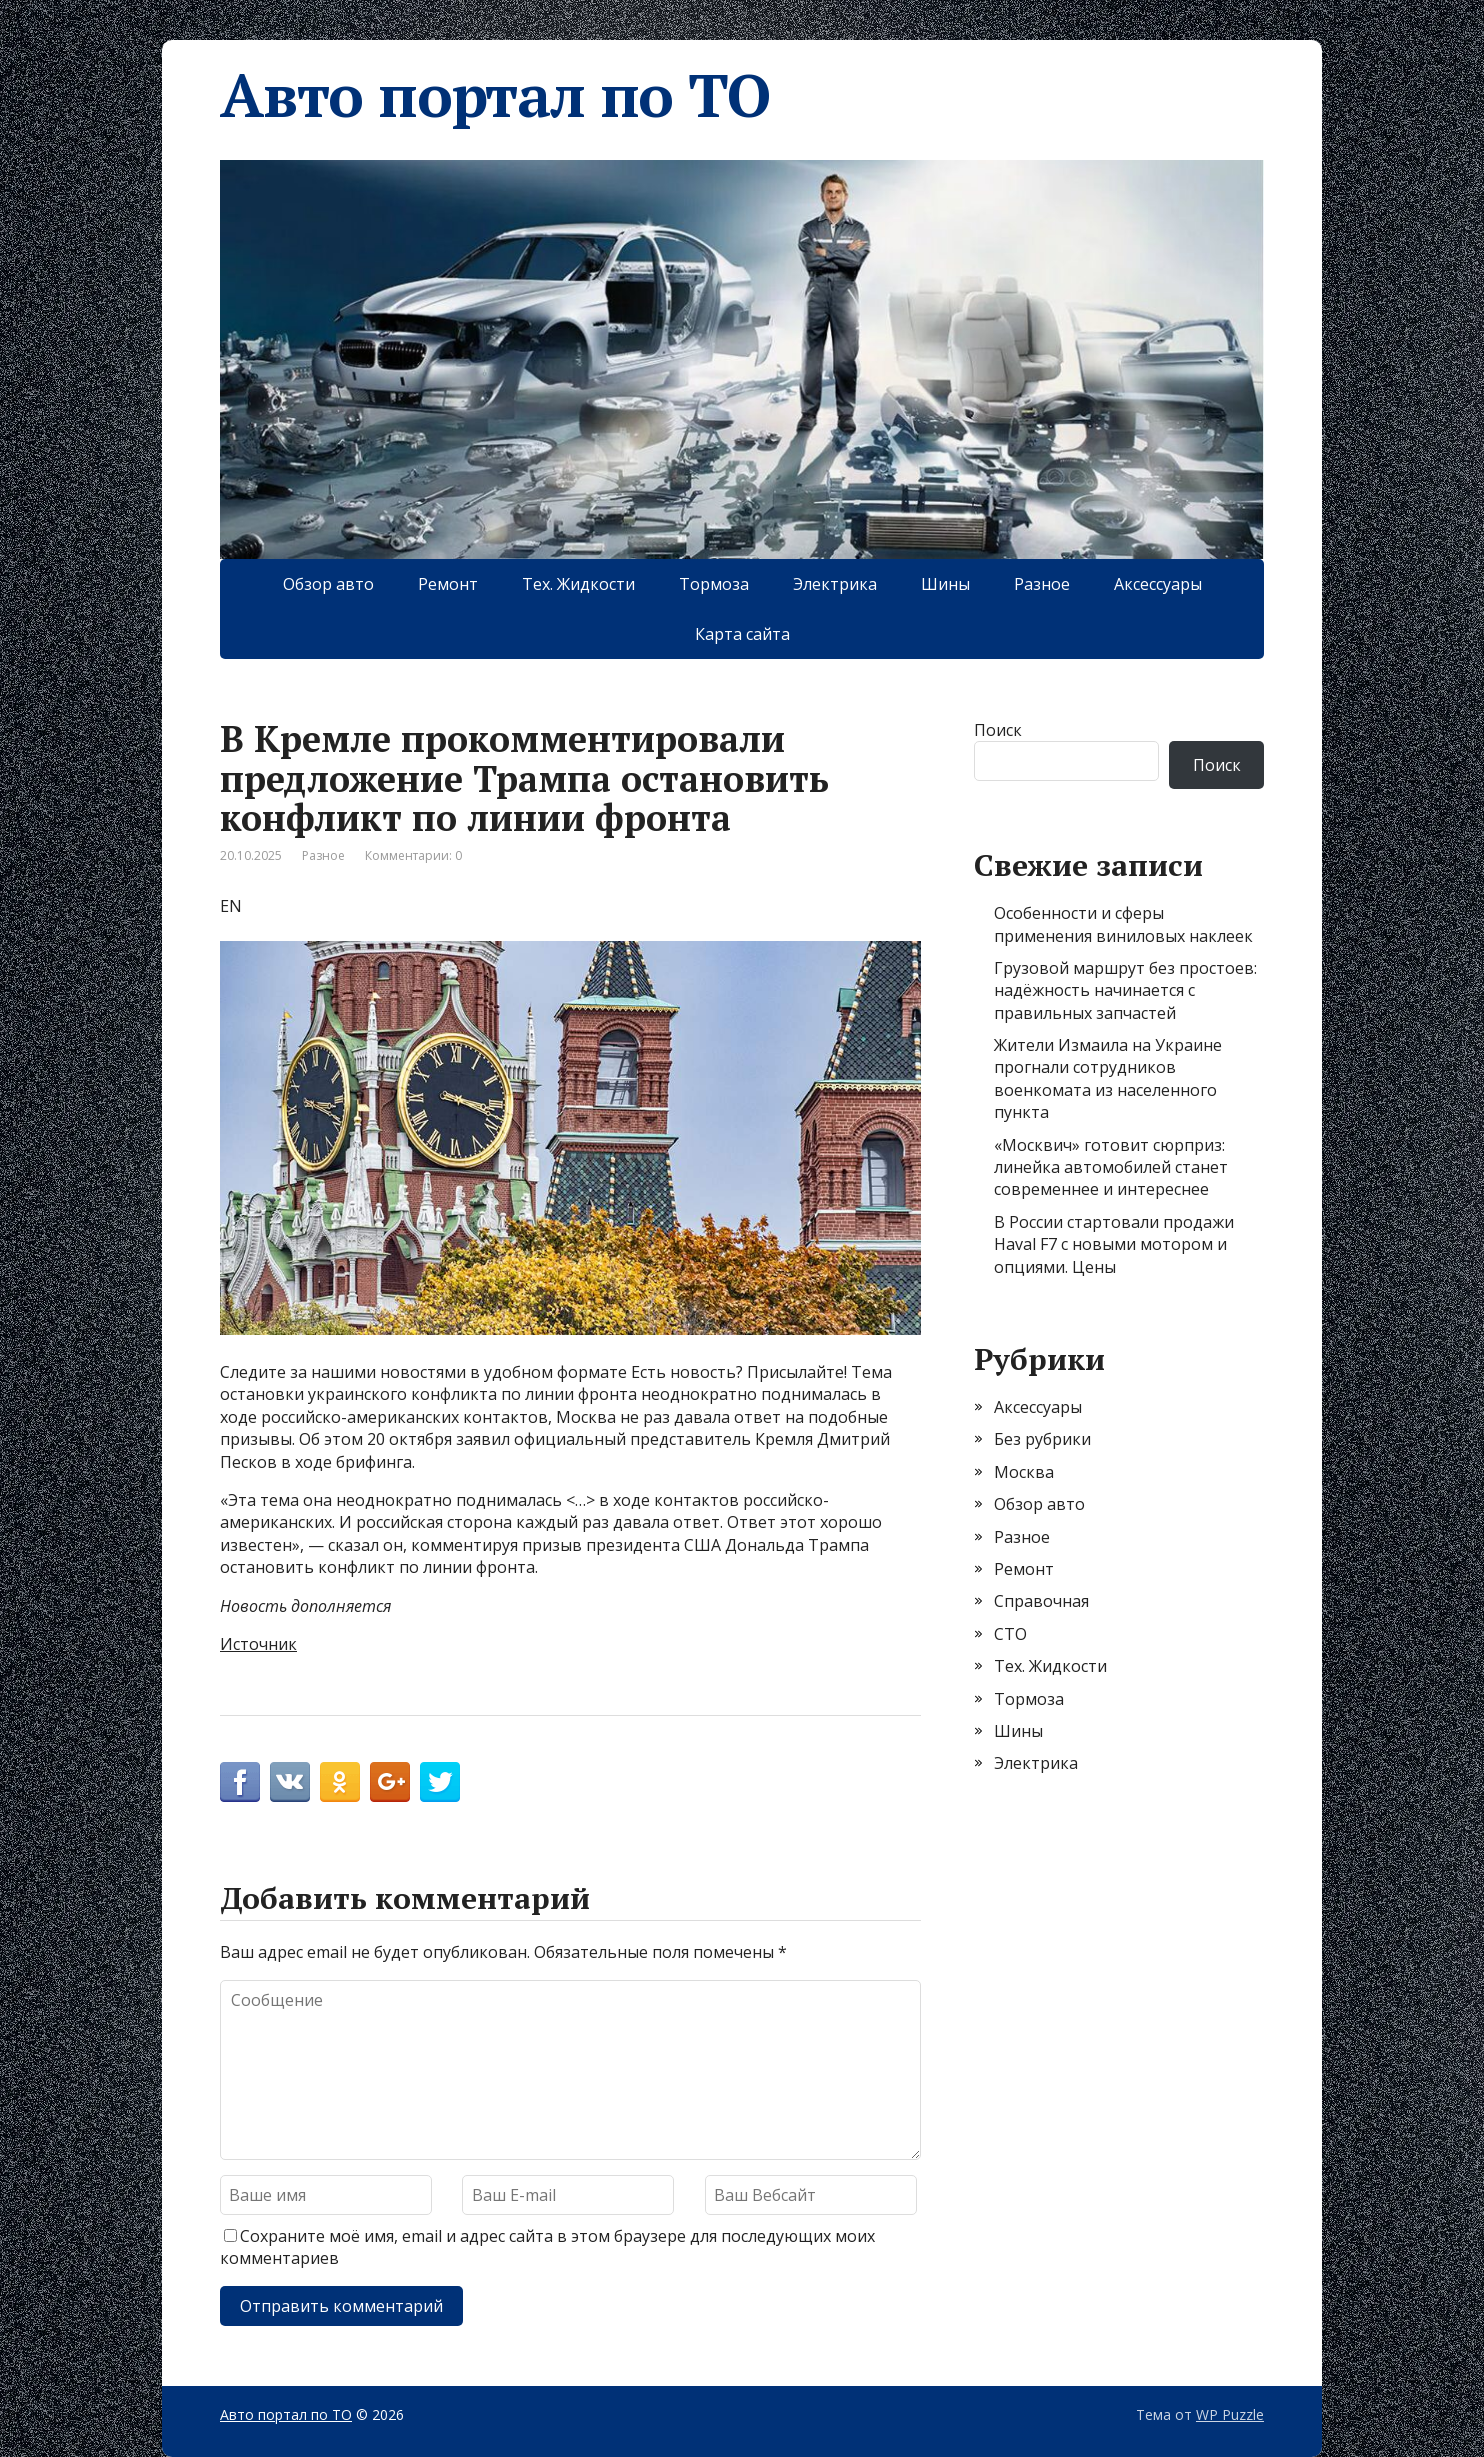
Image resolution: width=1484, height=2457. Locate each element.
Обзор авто (328, 584)
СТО (1010, 1634)
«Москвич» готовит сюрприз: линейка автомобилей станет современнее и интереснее (1111, 1167)
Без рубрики (1042, 1439)
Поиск (998, 730)
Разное (1042, 584)
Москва (1024, 1472)
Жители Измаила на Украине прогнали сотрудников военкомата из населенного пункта (1108, 1078)
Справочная (1041, 1601)
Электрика (835, 584)
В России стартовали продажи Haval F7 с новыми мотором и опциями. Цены (1114, 1244)
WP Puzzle (1230, 2414)
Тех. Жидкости (578, 584)
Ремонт (448, 584)
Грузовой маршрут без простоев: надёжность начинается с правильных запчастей (1125, 990)
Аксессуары (1158, 584)
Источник (258, 1644)
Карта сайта (742, 634)
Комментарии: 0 (413, 855)
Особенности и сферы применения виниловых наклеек (1123, 924)
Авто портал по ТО (495, 95)
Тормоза (714, 584)
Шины (945, 584)
